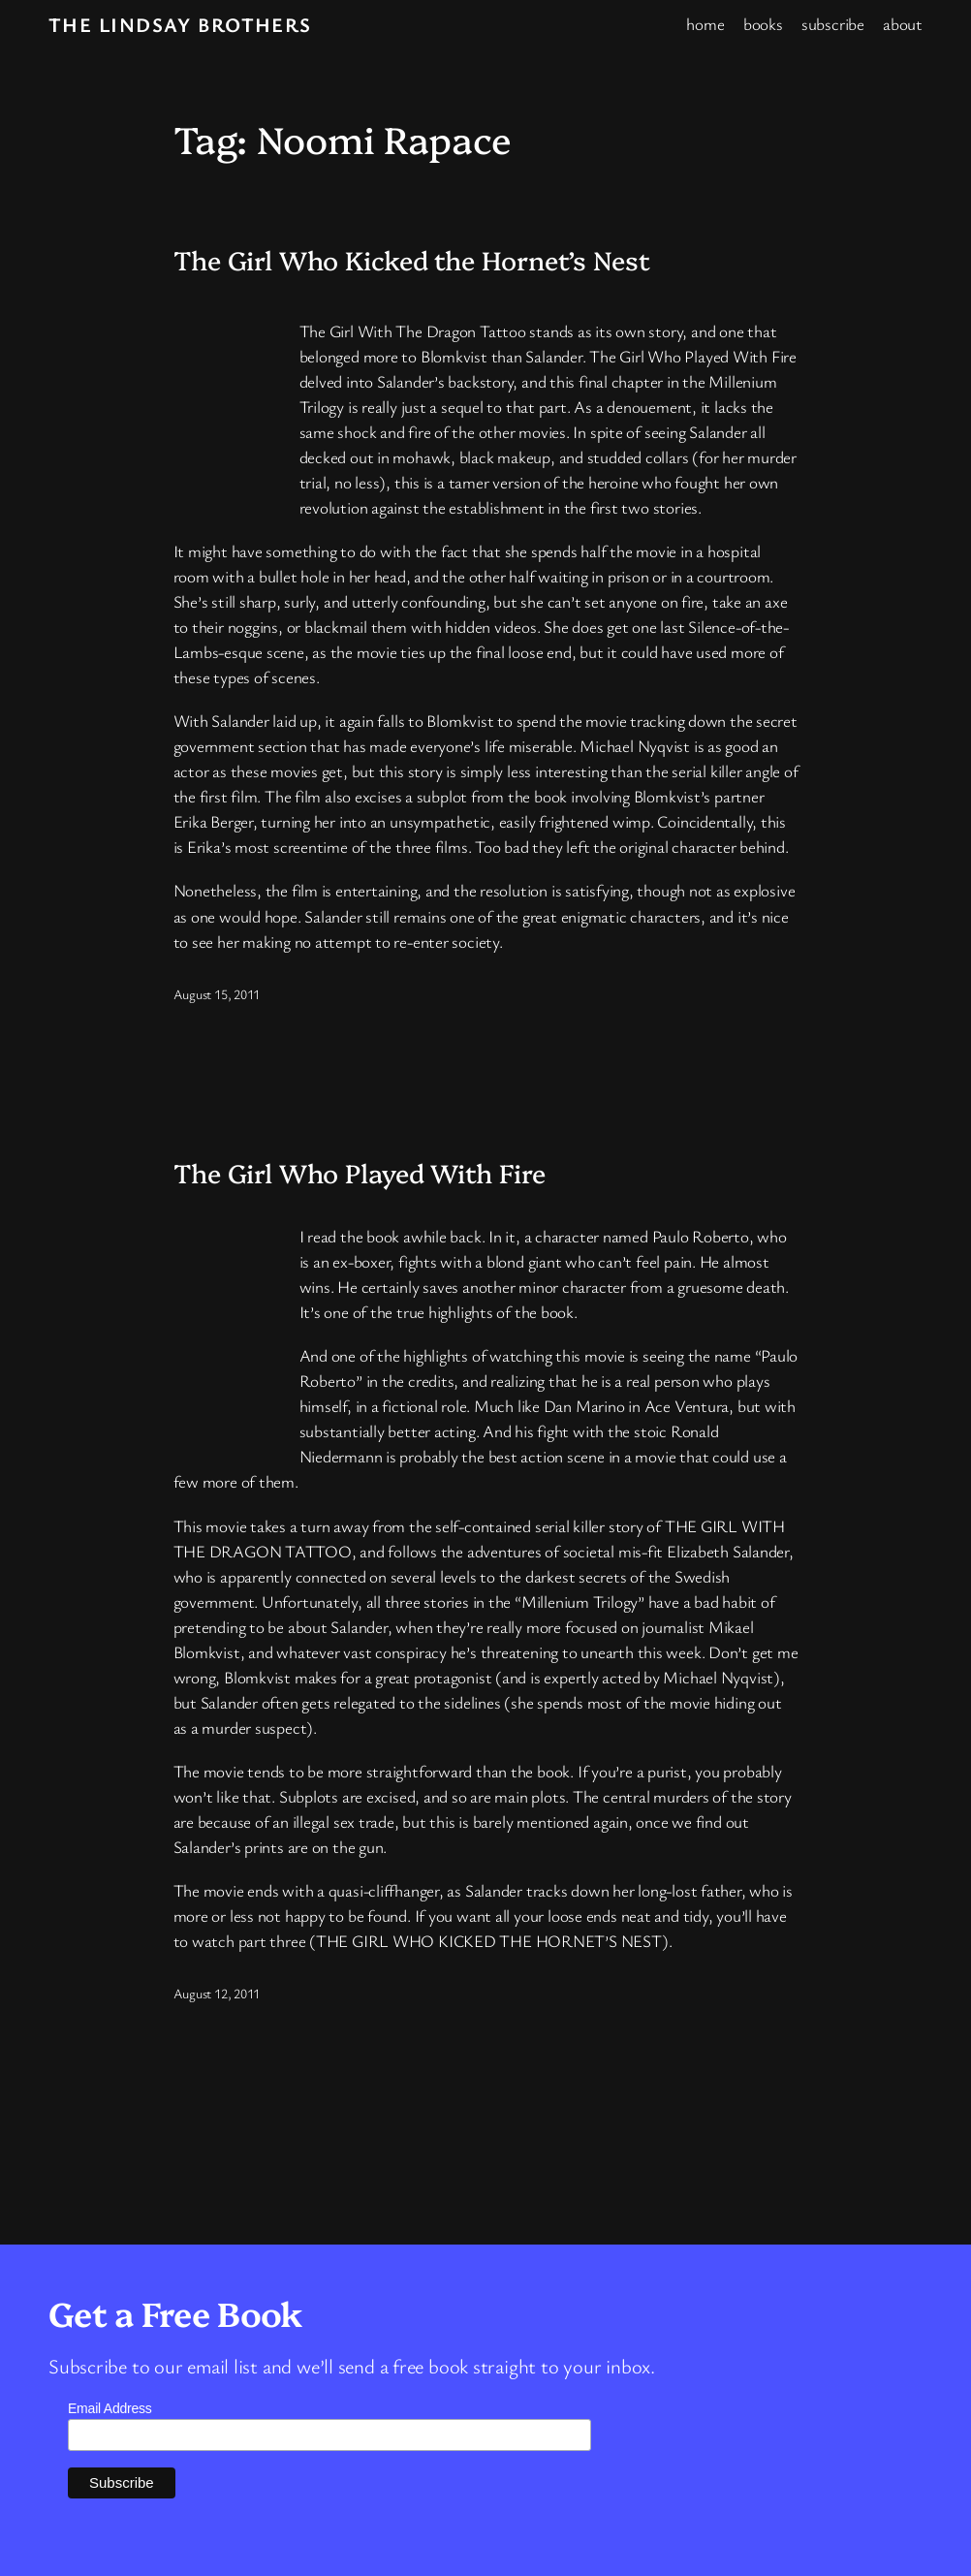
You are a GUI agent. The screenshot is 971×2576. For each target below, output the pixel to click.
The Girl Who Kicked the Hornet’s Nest (411, 259)
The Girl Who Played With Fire (359, 1172)
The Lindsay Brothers (180, 24)
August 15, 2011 (217, 994)
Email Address (110, 2408)
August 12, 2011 (217, 1993)
